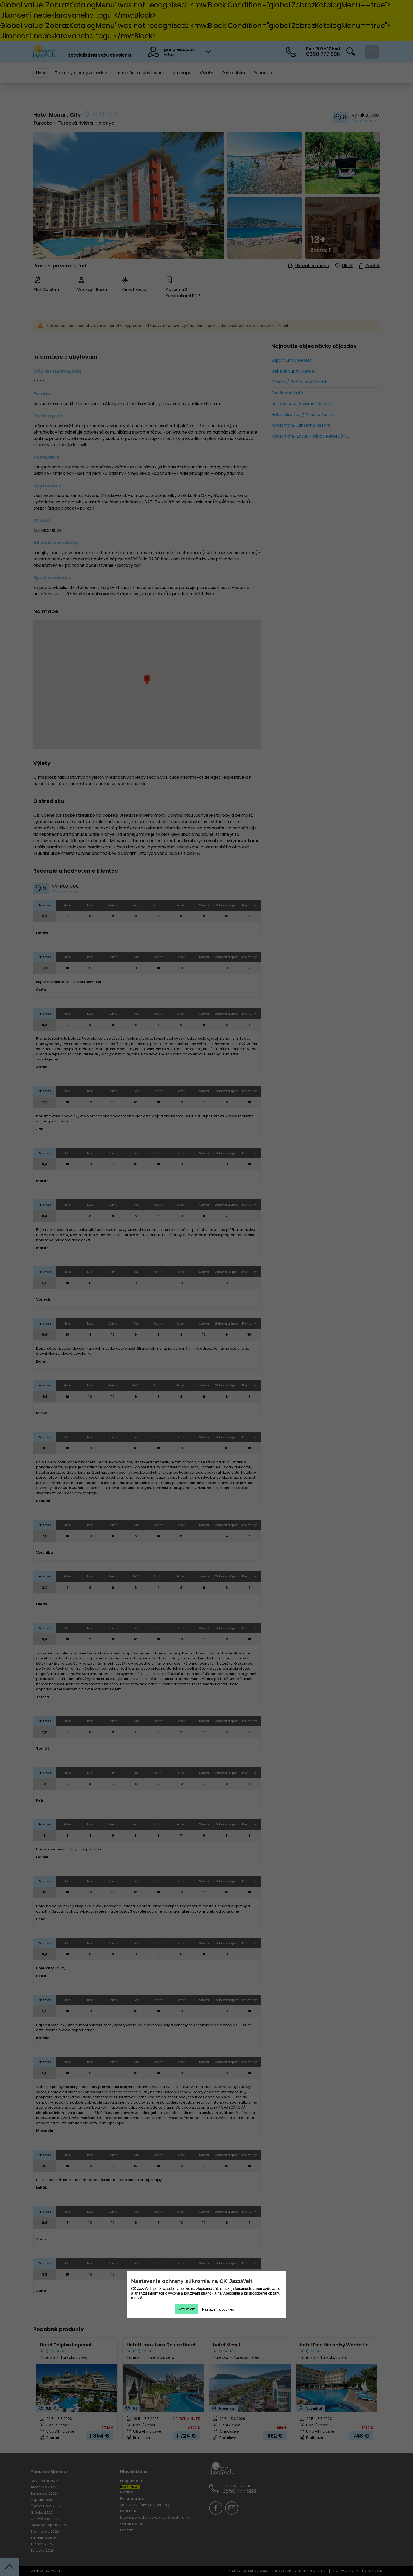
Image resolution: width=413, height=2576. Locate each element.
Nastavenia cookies (218, 2309)
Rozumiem (186, 2309)
